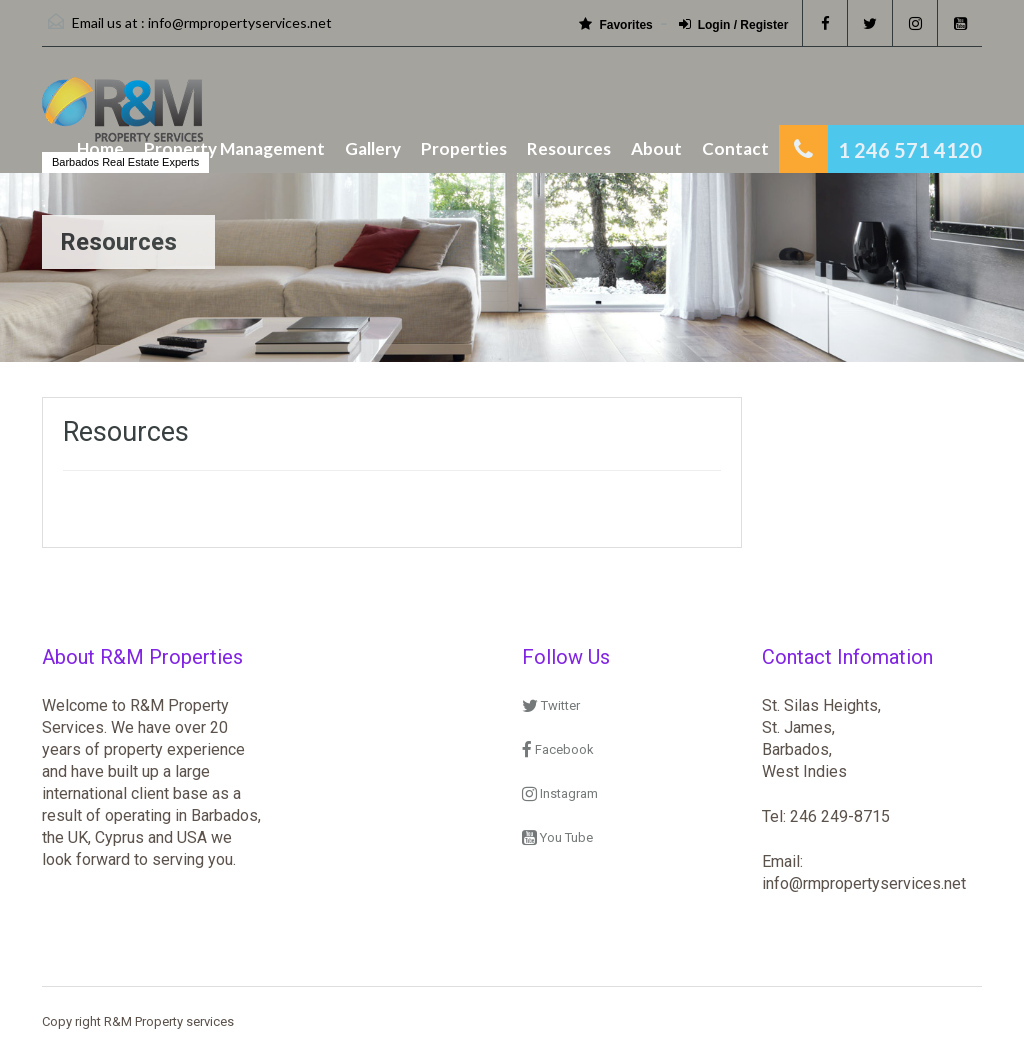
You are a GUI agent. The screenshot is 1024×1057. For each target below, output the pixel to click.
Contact (735, 148)
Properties (464, 148)
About (656, 148)
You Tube (557, 837)
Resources (569, 148)
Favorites (615, 24)
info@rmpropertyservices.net (240, 22)
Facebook (558, 749)
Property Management (234, 148)
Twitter (551, 705)
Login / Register (734, 24)
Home (100, 148)
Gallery (373, 148)
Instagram (560, 793)
